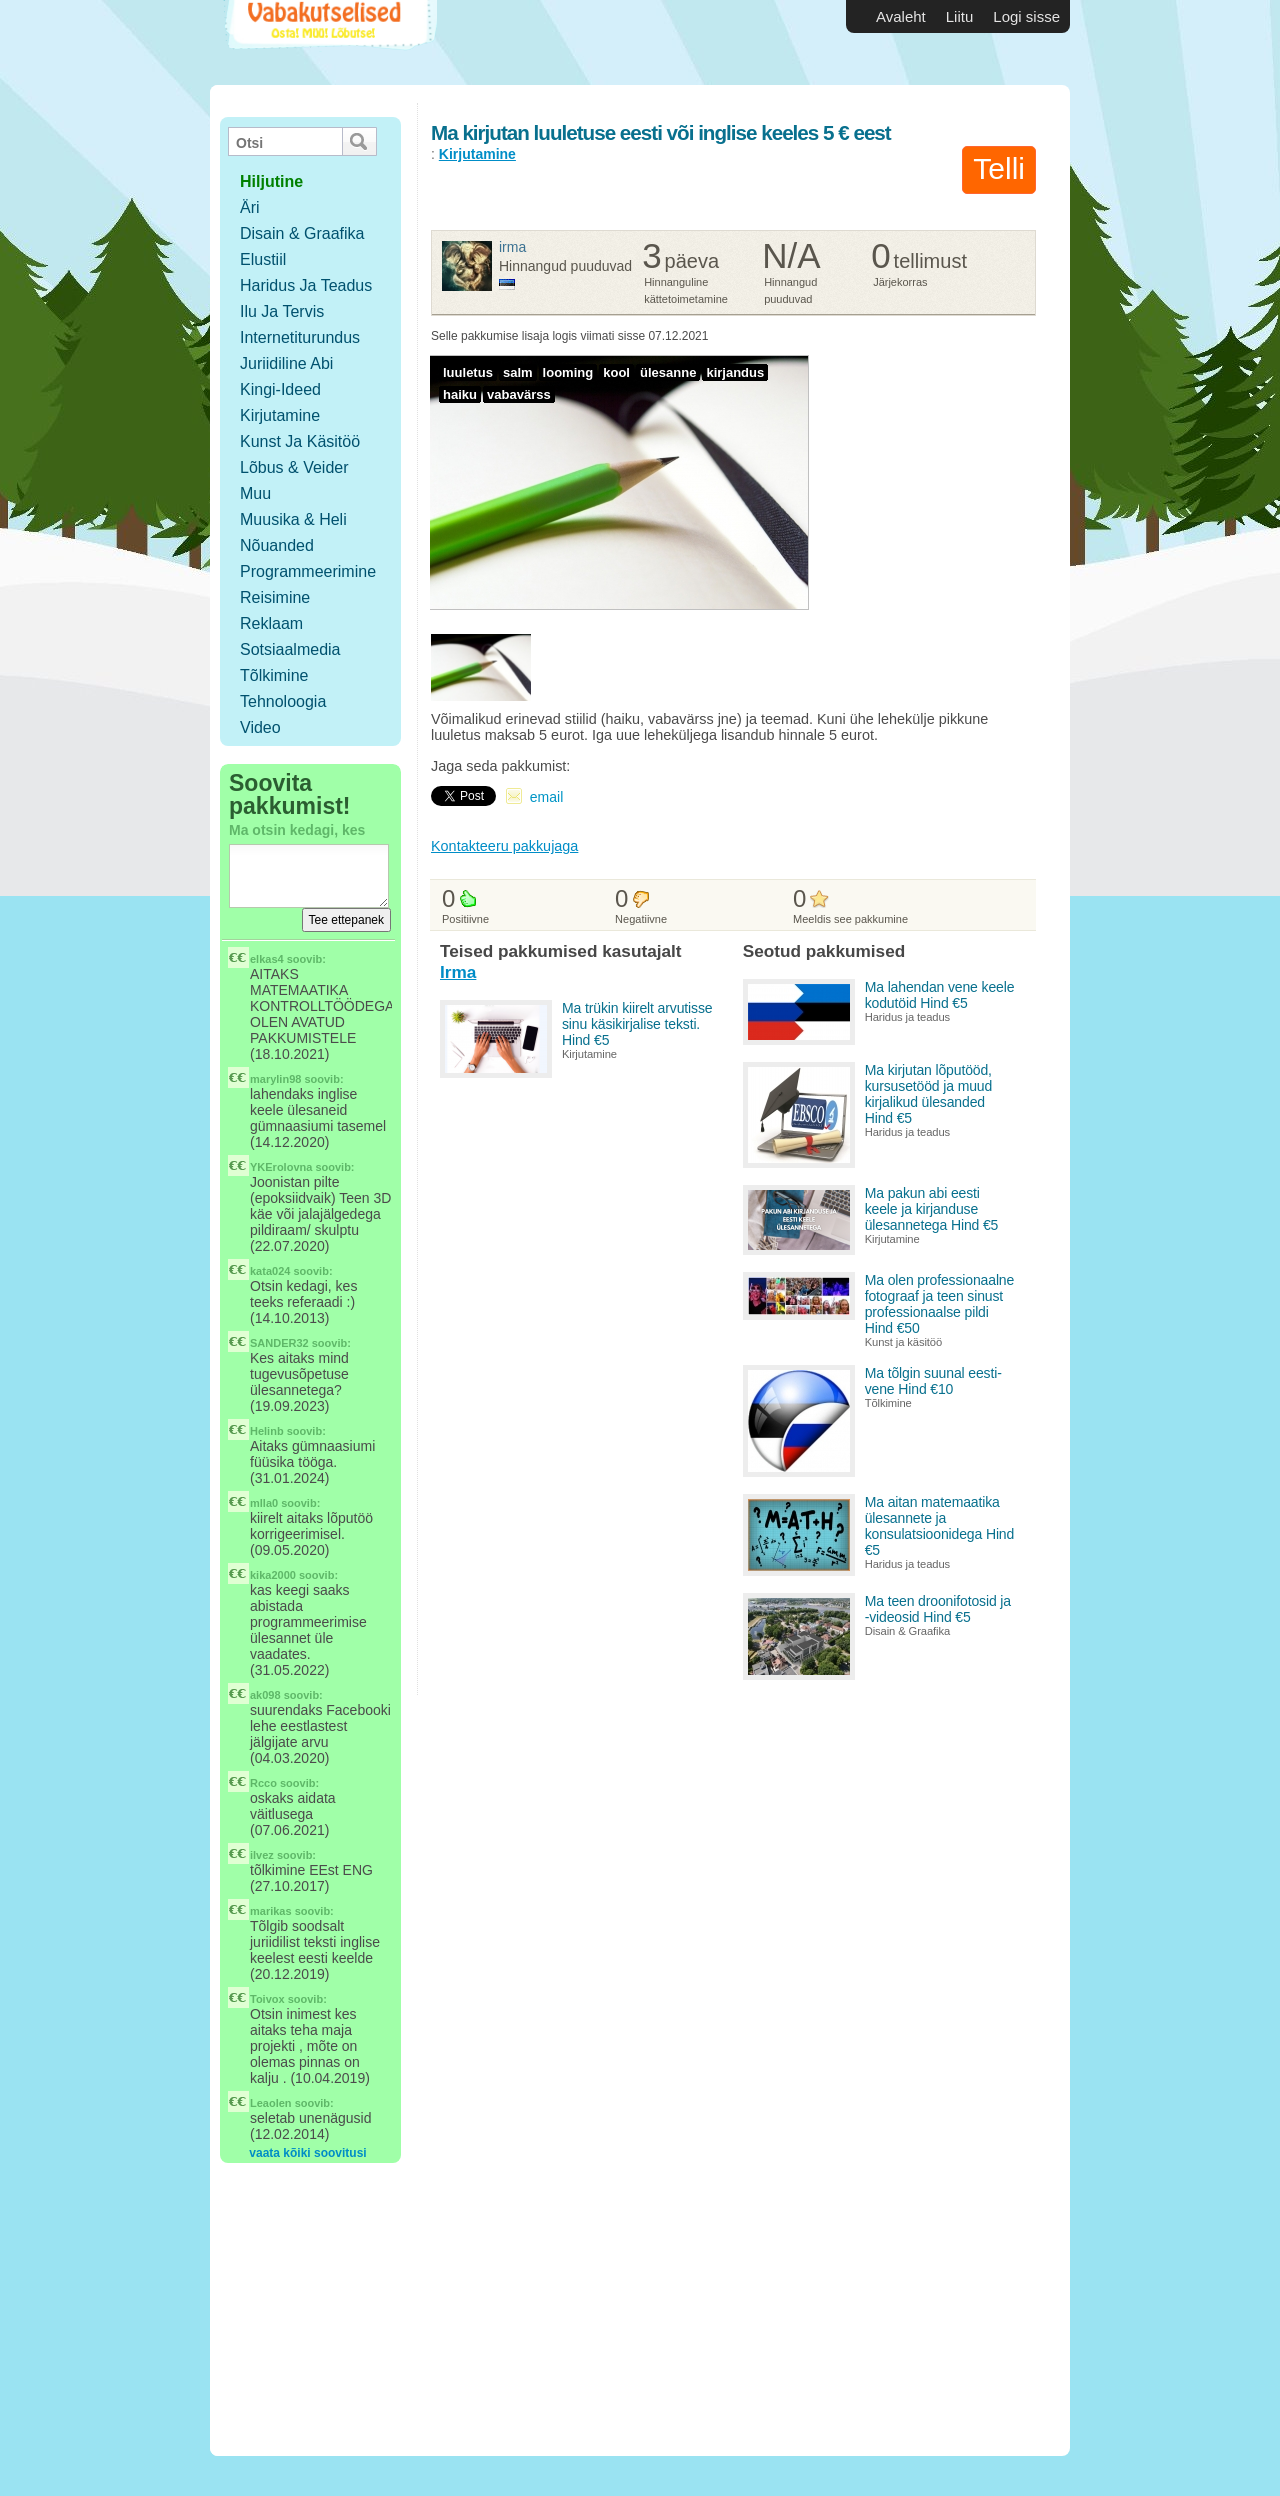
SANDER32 (279, 1343)
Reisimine (275, 597)
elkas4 (267, 959)
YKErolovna (281, 1167)
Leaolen (271, 2103)
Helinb (267, 1431)
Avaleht (901, 16)
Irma (512, 247)
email (546, 797)
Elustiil (263, 259)
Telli (999, 168)
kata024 (270, 1271)
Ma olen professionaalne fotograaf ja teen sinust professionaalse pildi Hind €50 (940, 1304)
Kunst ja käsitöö (300, 441)
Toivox (267, 1999)
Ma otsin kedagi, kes (297, 830)
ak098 (265, 1695)
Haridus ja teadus (306, 285)
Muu (255, 493)
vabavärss (519, 394)
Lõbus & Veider (294, 467)
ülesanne (668, 372)
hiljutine (271, 181)
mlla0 (264, 1503)
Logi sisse (1026, 16)
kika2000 (273, 1575)
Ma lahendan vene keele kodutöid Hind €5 (940, 995)
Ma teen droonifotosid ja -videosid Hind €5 (938, 1609)
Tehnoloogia (283, 701)
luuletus (468, 372)
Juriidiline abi (286, 363)
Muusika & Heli (293, 519)
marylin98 (275, 1079)
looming (568, 372)
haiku (460, 394)
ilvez (262, 1855)
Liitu (960, 16)
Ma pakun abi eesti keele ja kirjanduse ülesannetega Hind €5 (932, 1209)
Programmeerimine (308, 571)
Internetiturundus (300, 337)
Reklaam (271, 623)
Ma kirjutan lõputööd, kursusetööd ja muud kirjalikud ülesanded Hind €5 (928, 1094)
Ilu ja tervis (282, 311)
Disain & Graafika (302, 233)
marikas (271, 1911)
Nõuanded (277, 545)
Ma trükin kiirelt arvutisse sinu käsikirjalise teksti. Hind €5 (637, 1024)
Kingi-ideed (280, 389)
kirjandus (735, 372)
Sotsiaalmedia (290, 649)
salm (518, 372)
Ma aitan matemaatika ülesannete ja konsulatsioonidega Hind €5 (940, 1526)
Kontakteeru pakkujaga (504, 846)
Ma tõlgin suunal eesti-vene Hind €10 (933, 1381)
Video (260, 727)
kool (616, 372)
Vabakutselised (328, 42)
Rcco (263, 1783)
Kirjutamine (280, 415)
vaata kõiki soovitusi (307, 2153)
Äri (250, 207)
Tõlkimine (274, 675)
